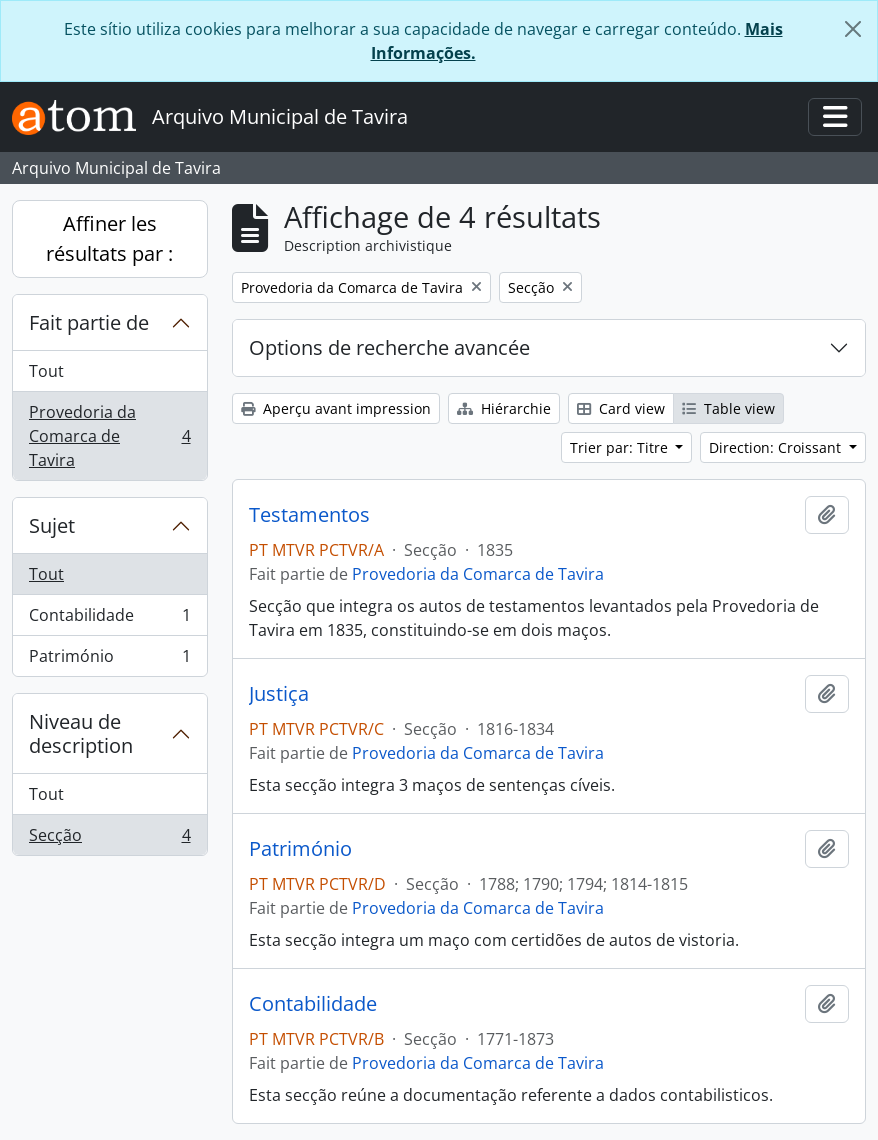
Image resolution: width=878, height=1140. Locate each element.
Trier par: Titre (621, 447)
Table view (728, 408)
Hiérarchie (504, 408)
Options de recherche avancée (389, 347)
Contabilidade (109, 619)
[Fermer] (853, 29)
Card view (621, 408)
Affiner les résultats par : (109, 238)
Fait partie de (89, 322)
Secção (109, 839)
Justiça (279, 694)
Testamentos (309, 515)
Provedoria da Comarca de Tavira (109, 436)
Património (109, 660)
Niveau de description (81, 733)
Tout (46, 371)
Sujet (52, 525)
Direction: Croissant (777, 447)
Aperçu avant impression (336, 408)
